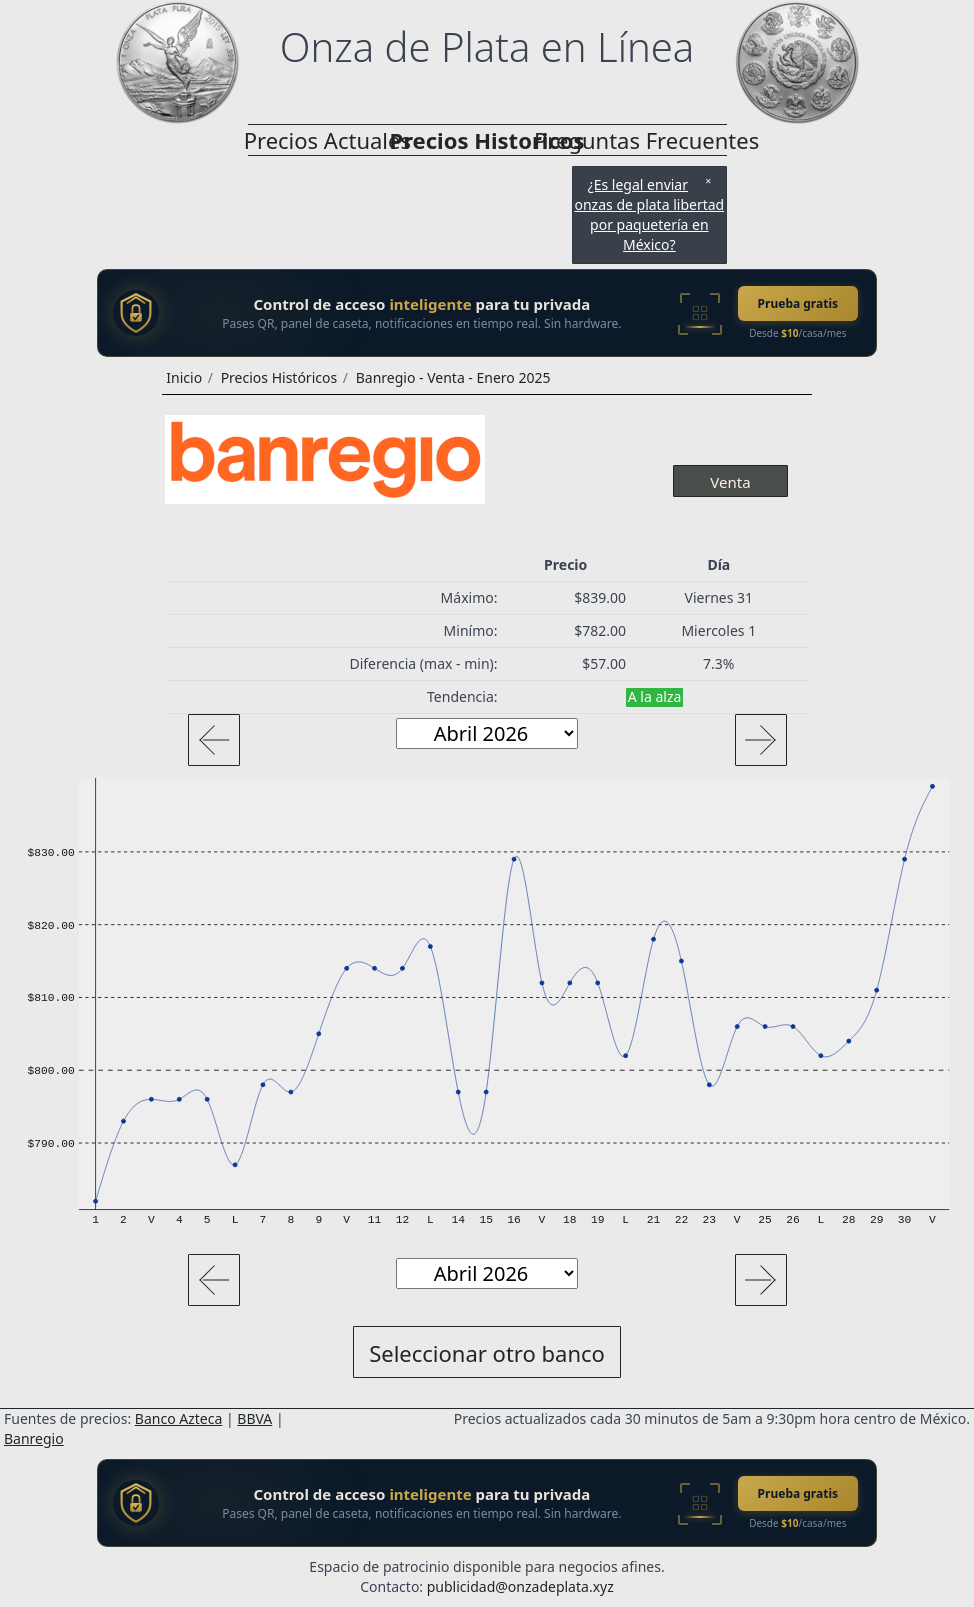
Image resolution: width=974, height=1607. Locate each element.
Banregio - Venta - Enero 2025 (453, 377)
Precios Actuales (328, 140)
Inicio (184, 377)
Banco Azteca (179, 1418)
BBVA (254, 1418)
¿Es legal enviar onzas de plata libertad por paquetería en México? (649, 214)
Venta (730, 482)
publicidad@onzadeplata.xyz (520, 1586)
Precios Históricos (279, 377)
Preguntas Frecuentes (647, 140)
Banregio (34, 1438)
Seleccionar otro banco (487, 1353)
